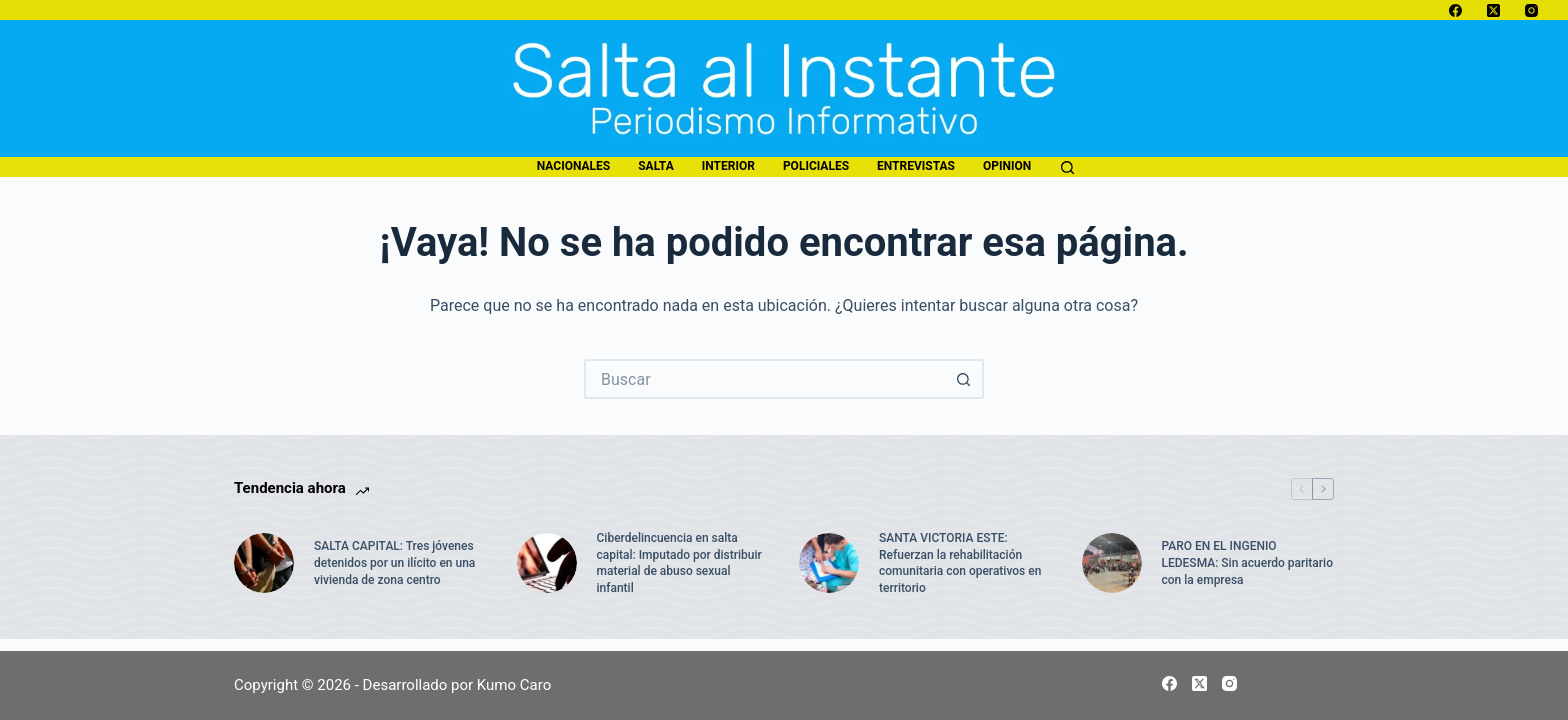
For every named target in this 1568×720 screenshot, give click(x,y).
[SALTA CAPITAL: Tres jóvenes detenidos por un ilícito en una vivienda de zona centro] (264, 563)
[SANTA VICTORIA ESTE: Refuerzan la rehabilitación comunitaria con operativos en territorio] (829, 563)
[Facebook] (1455, 10)
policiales (816, 166)
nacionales (573, 166)
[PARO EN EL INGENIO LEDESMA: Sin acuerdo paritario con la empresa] (1112, 563)
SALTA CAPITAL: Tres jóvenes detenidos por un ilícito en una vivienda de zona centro (394, 563)
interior (728, 166)
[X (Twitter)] (1493, 10)
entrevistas (916, 166)
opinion (1007, 166)
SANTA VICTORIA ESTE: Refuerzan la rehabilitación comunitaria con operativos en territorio (960, 563)
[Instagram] (1531, 10)
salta (655, 166)
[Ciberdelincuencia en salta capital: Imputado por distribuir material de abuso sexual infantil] (547, 563)
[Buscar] (1067, 167)
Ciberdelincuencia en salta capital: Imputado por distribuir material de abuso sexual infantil (679, 563)
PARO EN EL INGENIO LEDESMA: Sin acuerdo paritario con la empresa (1247, 563)
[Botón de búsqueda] (964, 379)
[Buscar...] (764, 379)
